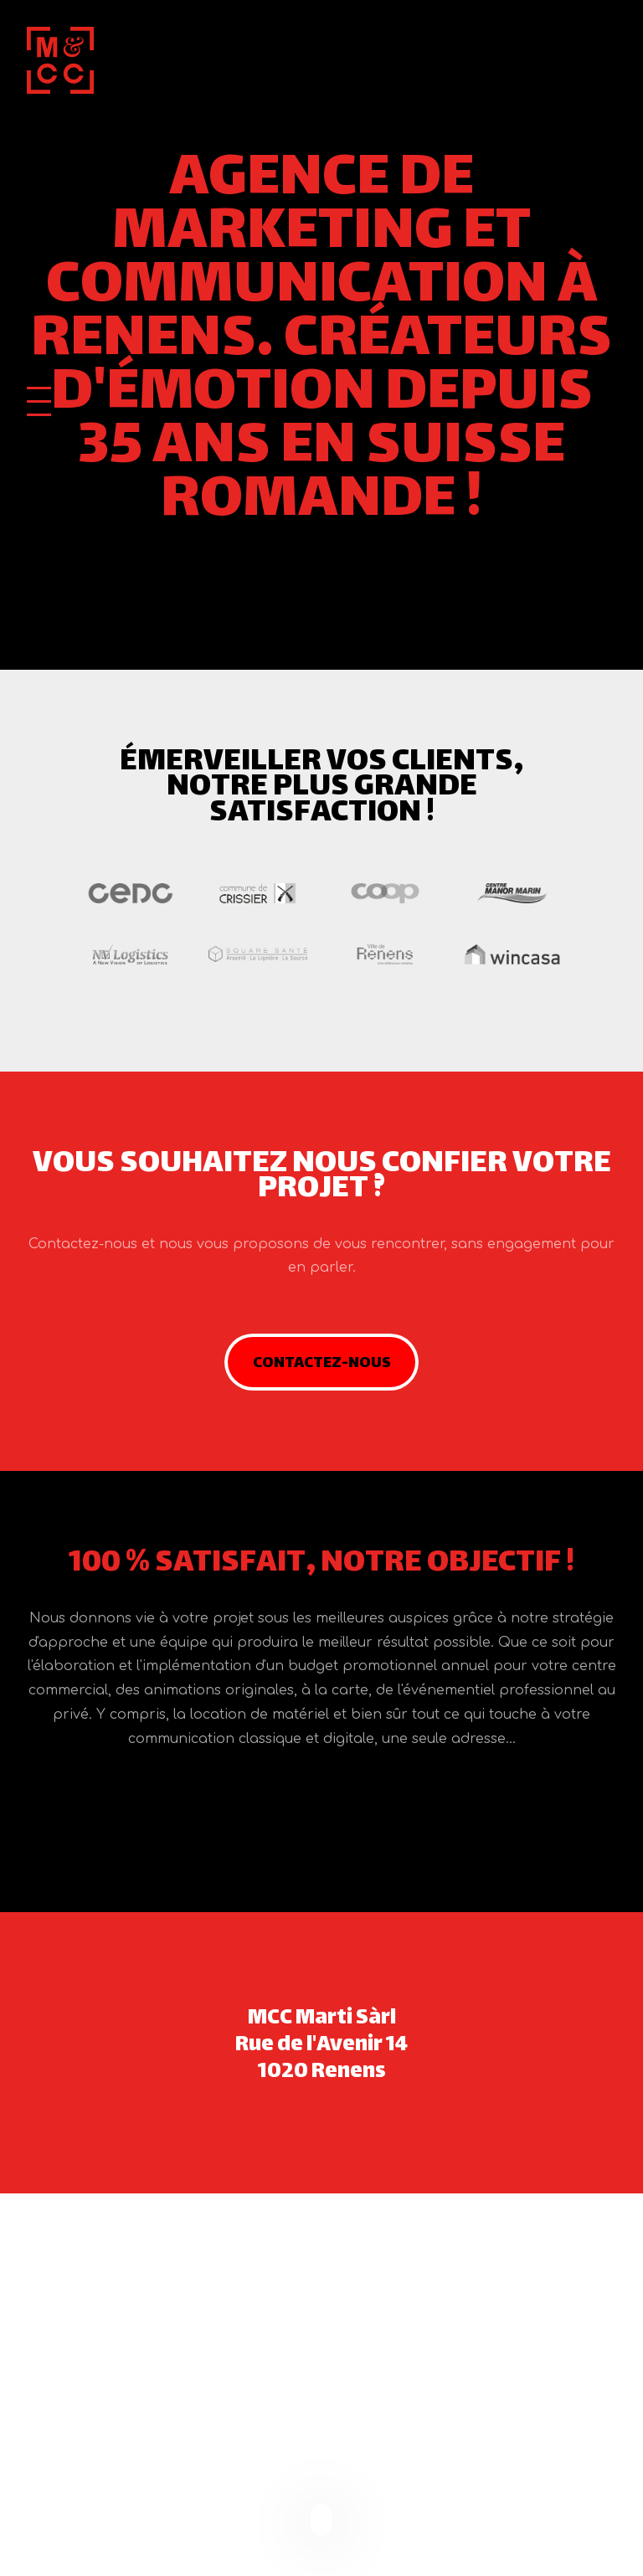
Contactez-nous (322, 1363)
